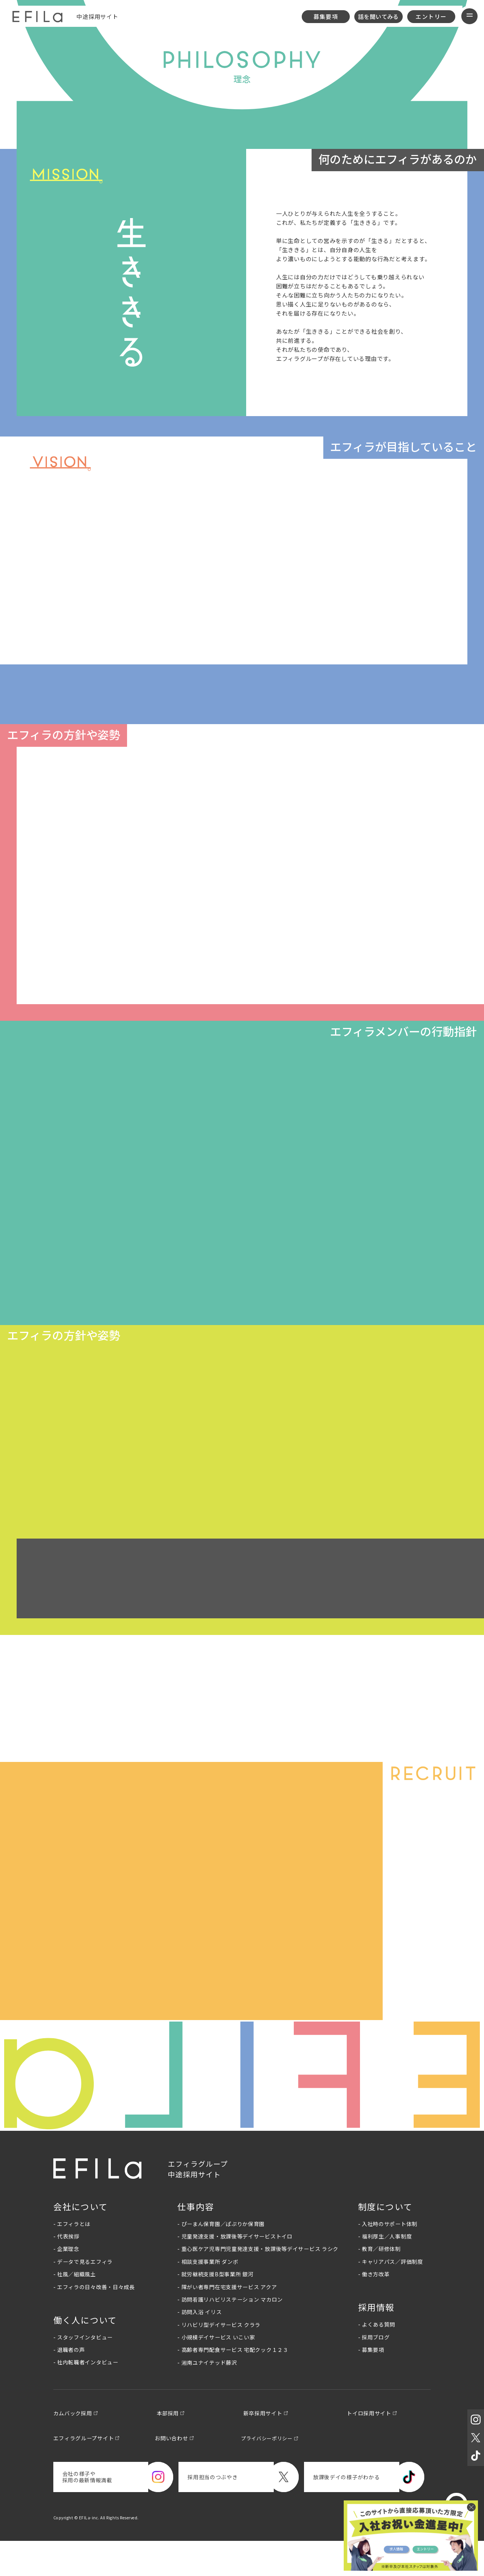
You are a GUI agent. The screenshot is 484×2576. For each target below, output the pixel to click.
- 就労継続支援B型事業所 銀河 (215, 2307)
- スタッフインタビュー (83, 2370)
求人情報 (391, 2547)
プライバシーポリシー (275, 2471)
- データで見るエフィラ (83, 2295)
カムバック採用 (74, 2447)
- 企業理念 (66, 2282)
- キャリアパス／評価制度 (390, 2295)
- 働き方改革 (374, 2307)
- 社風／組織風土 (74, 2307)
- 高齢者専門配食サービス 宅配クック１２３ (232, 2383)
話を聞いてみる (378, 16)
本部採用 (172, 2447)
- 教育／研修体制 (379, 2282)
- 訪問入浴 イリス (199, 2345)
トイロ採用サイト (381, 2447)
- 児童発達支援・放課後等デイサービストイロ (234, 2270)
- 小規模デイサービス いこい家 (216, 2371)
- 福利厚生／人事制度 (385, 2270)
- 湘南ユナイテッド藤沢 (207, 2396)
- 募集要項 (371, 2383)
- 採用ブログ (374, 2370)
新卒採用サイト (270, 2447)
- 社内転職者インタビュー (85, 2396)
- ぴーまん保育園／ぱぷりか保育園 (221, 2257)
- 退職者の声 (69, 2383)
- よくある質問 (377, 2358)
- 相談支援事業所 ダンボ (207, 2295)
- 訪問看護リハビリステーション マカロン (230, 2332)
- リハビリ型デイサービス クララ (219, 2358)
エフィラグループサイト (85, 2471)
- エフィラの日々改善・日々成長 (94, 2320)
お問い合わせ (178, 2471)
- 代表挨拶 (66, 2270)
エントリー (431, 16)
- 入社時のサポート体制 (387, 2257)
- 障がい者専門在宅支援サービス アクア (227, 2320)
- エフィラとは (72, 2257)
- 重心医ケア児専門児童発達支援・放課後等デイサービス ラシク (257, 2282)
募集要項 (325, 16)
